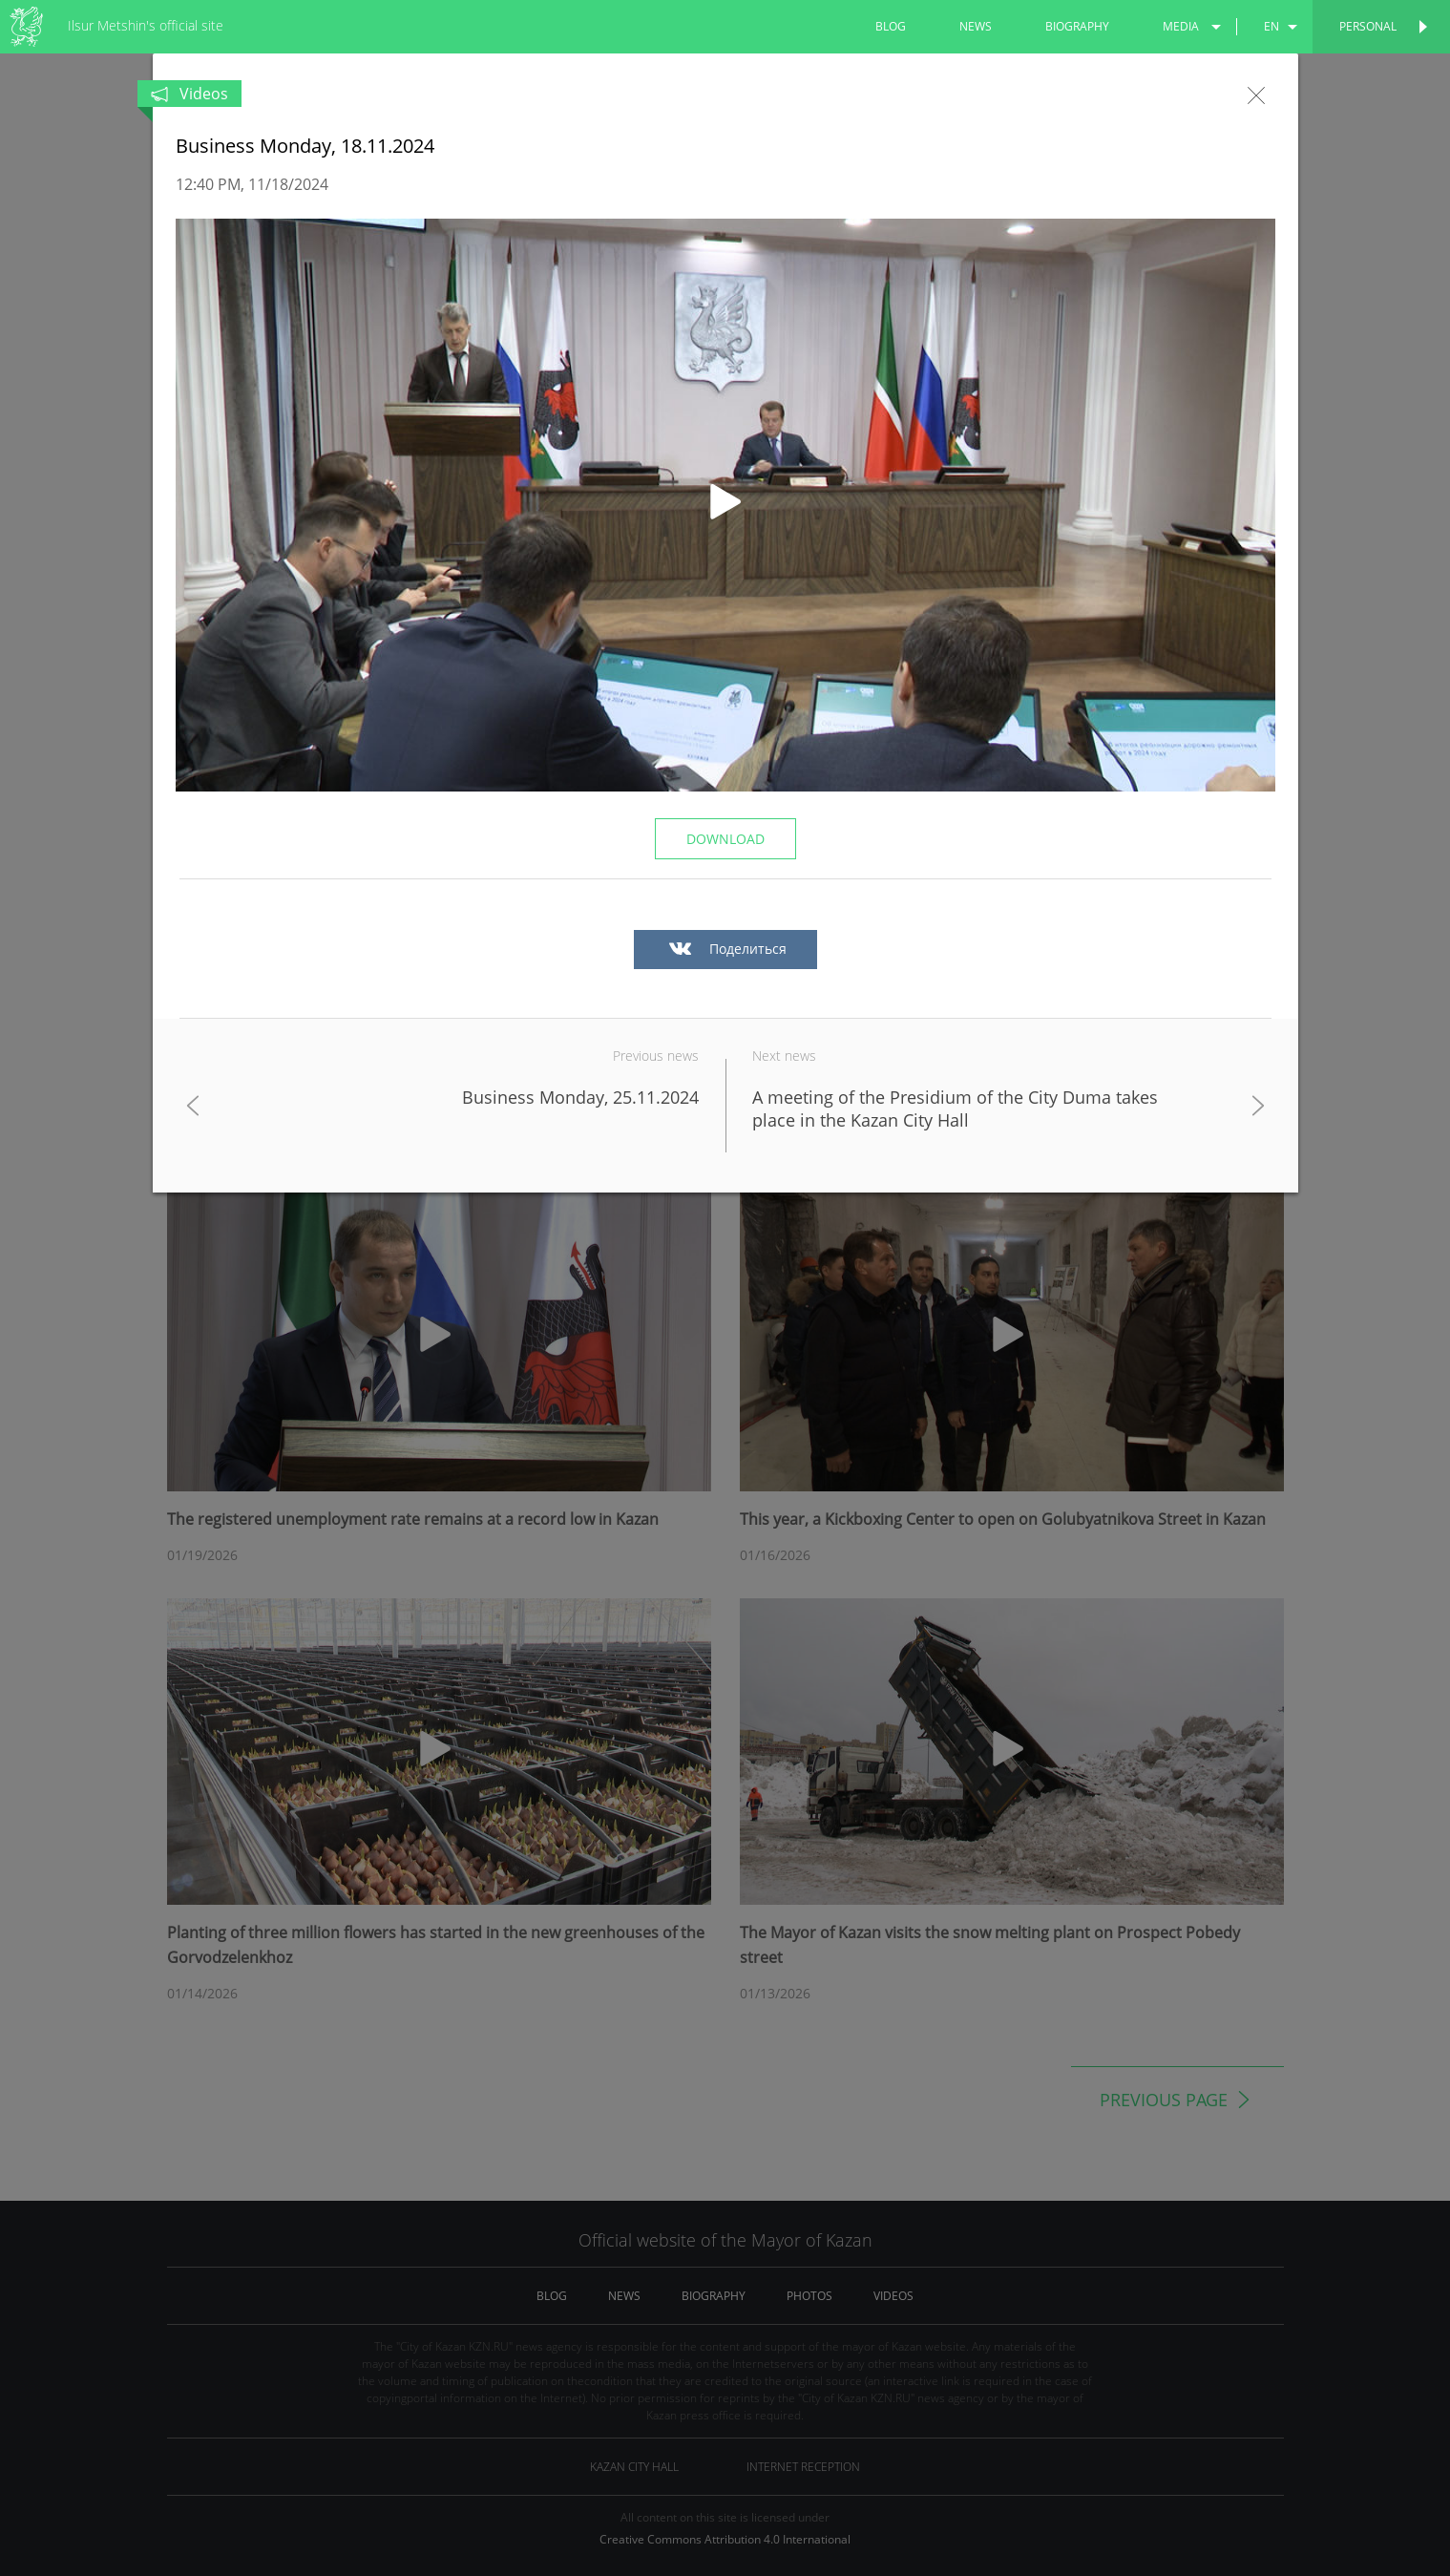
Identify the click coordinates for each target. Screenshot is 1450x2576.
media (1181, 26)
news (975, 26)
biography (1077, 26)
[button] (725, 505)
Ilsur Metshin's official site (145, 25)
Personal (1368, 26)
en (1271, 26)
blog (890, 26)
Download (725, 839)
